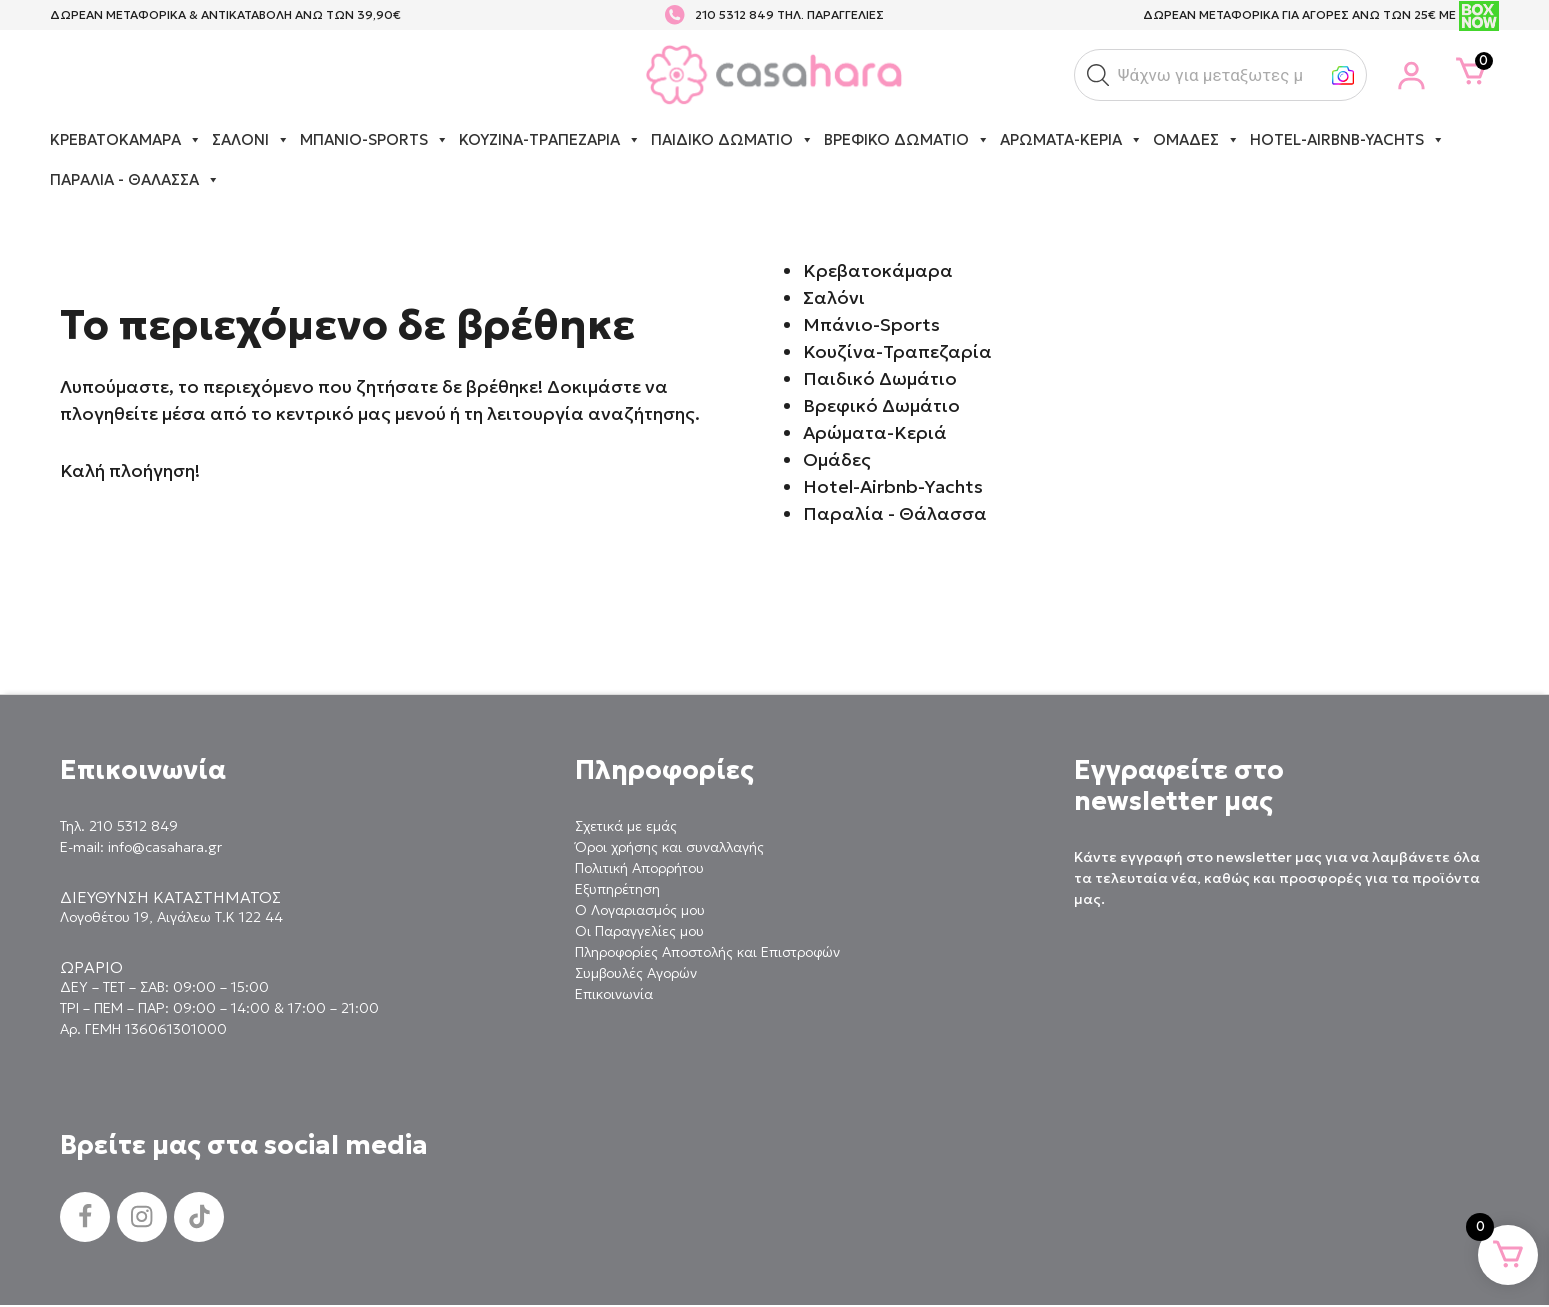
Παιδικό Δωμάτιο (732, 140)
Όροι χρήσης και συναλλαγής (669, 847)
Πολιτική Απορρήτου (639, 868)
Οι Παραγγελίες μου (639, 931)
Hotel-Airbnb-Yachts (1347, 140)
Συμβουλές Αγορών (636, 973)
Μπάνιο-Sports (374, 140)
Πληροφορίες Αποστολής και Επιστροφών (707, 952)
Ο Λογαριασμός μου (640, 910)
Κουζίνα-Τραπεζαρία (550, 140)
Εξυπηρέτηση (617, 889)
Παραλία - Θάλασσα (135, 180)
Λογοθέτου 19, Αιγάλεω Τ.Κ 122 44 (171, 917)
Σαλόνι (251, 140)
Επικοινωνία (614, 994)
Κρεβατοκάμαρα (126, 140)
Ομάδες (1196, 140)
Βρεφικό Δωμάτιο (907, 140)
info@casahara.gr (165, 847)
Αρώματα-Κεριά (1071, 140)
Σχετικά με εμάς (626, 826)
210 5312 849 (734, 14)
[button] (1098, 75)
